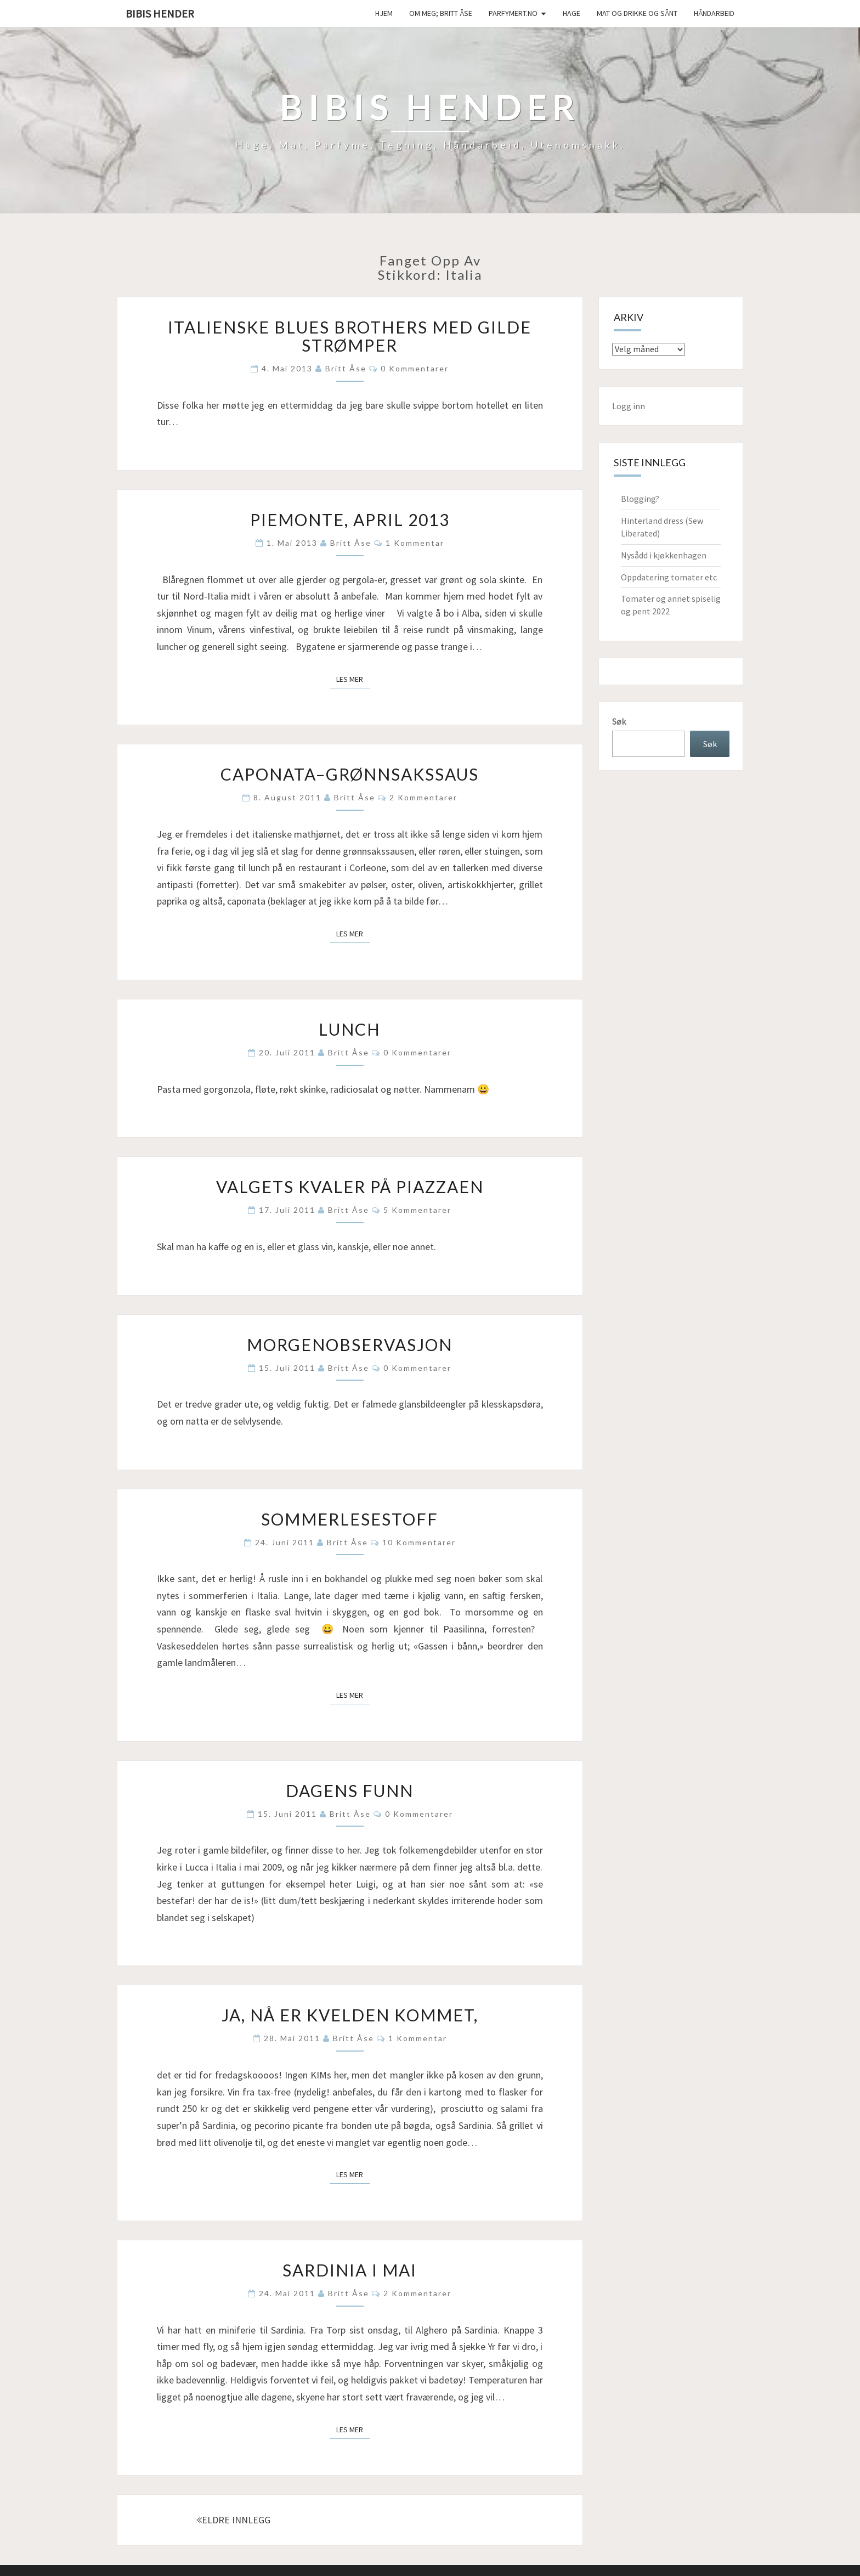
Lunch (350, 1029)
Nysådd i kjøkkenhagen (663, 555)
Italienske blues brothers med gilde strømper (349, 336)
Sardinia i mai (349, 2270)
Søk (619, 721)
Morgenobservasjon (349, 1344)
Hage (571, 13)
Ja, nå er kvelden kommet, (350, 2015)
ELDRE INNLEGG (233, 2519)
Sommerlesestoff (349, 1519)
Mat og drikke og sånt (637, 13)
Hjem (384, 13)
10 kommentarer (419, 1542)
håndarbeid (714, 13)
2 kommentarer (423, 797)
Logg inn (628, 405)
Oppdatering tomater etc (669, 577)
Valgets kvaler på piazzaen (350, 1186)
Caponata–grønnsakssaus (349, 774)
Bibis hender (160, 13)
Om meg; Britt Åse (440, 13)
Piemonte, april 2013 (350, 519)
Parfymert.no (513, 13)
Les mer (353, 678)
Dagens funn (350, 1790)
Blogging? (640, 498)
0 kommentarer (415, 368)
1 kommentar (415, 542)
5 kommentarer (417, 1209)
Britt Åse (345, 368)
